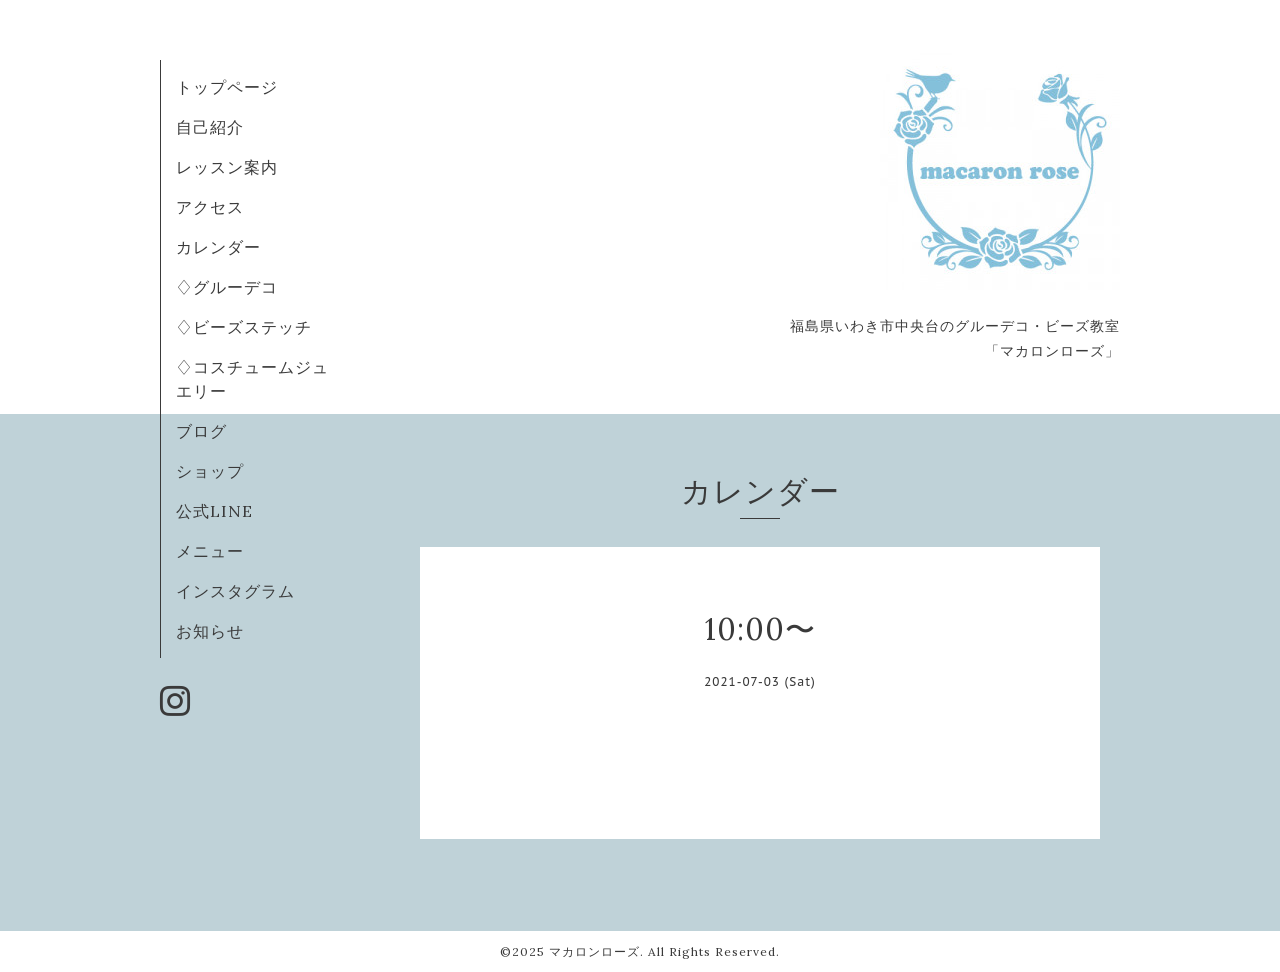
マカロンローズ (594, 951)
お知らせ (210, 631)
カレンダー (218, 247)
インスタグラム (235, 591)
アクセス (210, 207)
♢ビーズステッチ (244, 327)
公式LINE (214, 511)
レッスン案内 (227, 167)
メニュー (210, 551)
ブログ (201, 431)
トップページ (227, 87)
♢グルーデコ (227, 287)
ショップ (210, 471)
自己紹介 (210, 127)
